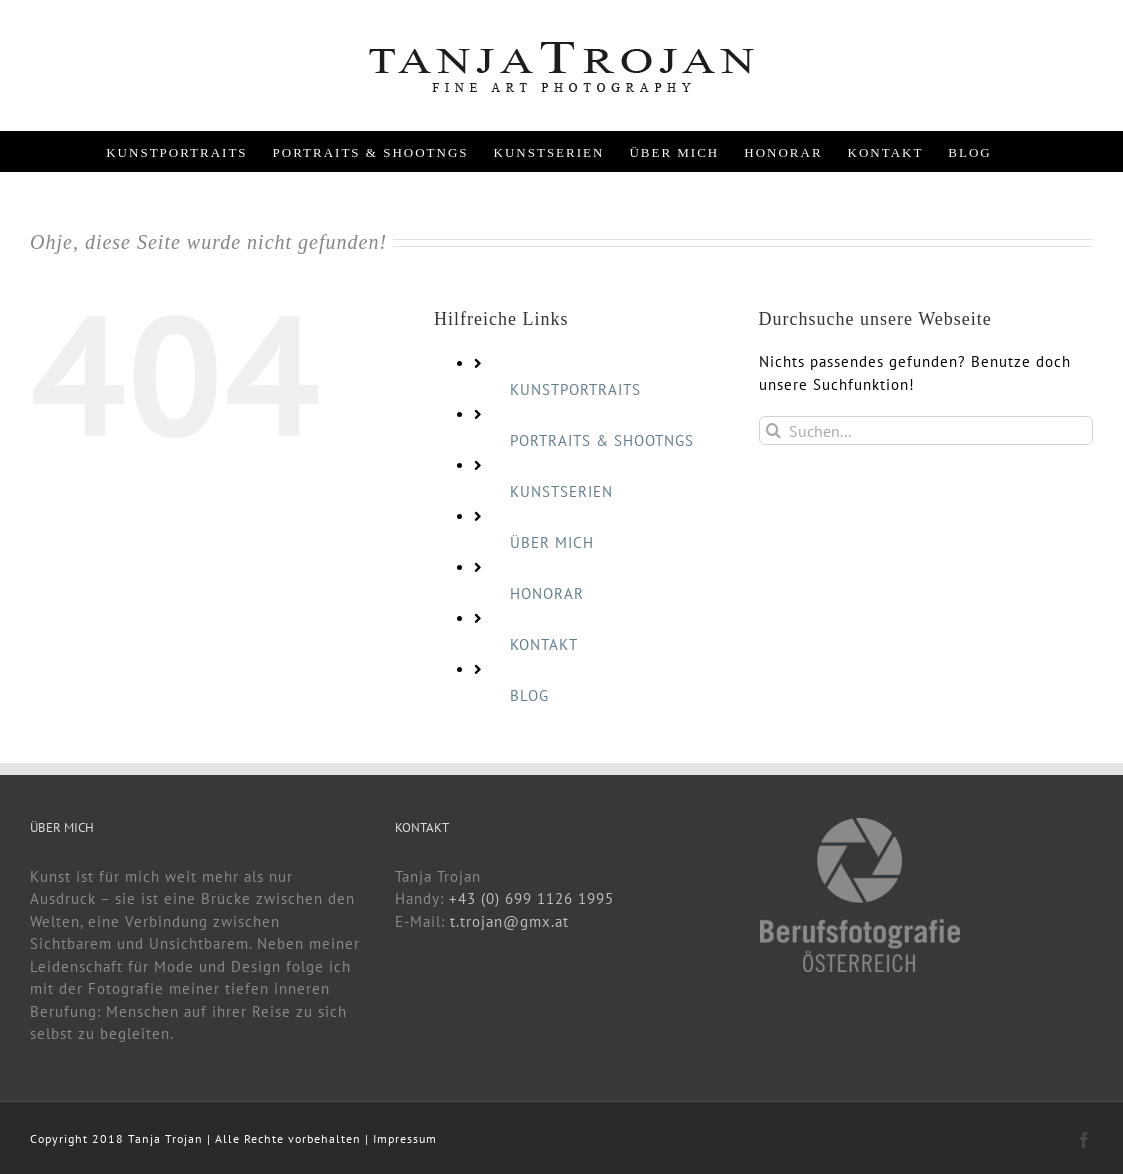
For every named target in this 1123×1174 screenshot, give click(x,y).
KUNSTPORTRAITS (575, 389)
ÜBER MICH (552, 542)
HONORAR (547, 593)
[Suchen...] (926, 430)
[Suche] (773, 430)
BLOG (529, 695)
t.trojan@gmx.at (509, 921)
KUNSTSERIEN (561, 491)
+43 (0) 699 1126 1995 (531, 898)
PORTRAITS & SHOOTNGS (602, 440)
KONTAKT (544, 644)
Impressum (405, 1138)
